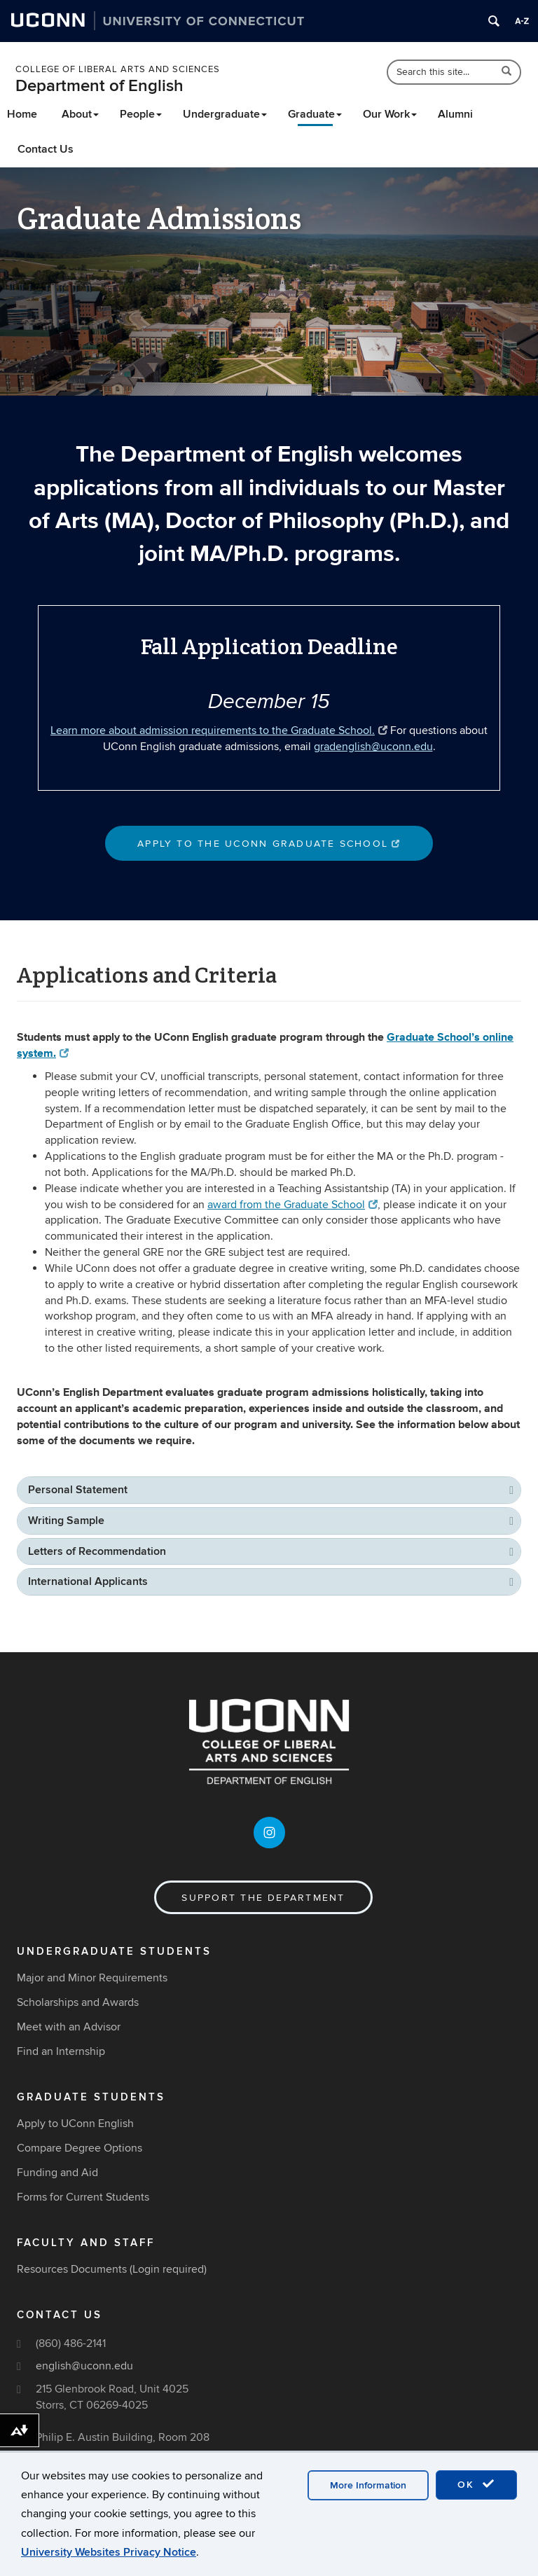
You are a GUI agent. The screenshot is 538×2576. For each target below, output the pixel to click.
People (141, 114)
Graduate (315, 114)
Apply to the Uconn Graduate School (269, 844)
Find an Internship (61, 2051)
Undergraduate (225, 114)
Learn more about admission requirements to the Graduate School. (218, 730)
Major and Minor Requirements (92, 1978)
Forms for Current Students (83, 2197)
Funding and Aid (57, 2173)
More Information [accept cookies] (368, 2485)
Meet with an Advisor (68, 2027)
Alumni (455, 114)
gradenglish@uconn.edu (373, 747)
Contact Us (46, 149)
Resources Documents (72, 2269)
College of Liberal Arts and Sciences (117, 69)
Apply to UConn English (75, 2124)
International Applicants (88, 1581)
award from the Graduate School (292, 1205)
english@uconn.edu (84, 2366)
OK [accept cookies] (476, 2484)
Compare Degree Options (79, 2148)
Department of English (99, 86)
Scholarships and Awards (78, 2002)
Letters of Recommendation (97, 1551)
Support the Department (263, 1898)
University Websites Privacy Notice (108, 2552)
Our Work (390, 114)
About (80, 114)
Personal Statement (77, 1490)
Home (22, 114)
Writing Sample (66, 1521)
